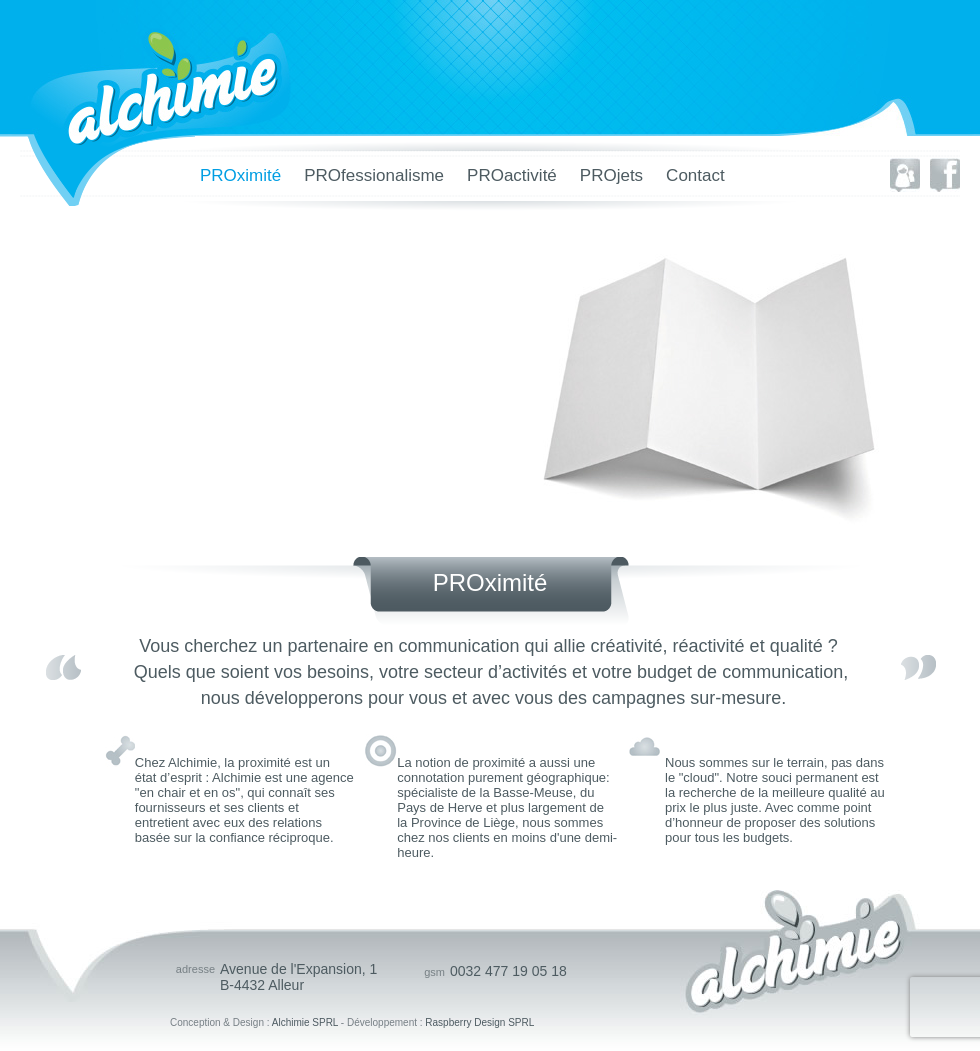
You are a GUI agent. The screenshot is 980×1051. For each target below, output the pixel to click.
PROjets (611, 175)
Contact (695, 175)
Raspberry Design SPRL (479, 1022)
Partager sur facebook (945, 175)
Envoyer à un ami (905, 175)
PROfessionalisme (374, 175)
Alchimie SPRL (305, 1022)
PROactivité (512, 175)
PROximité (240, 175)
